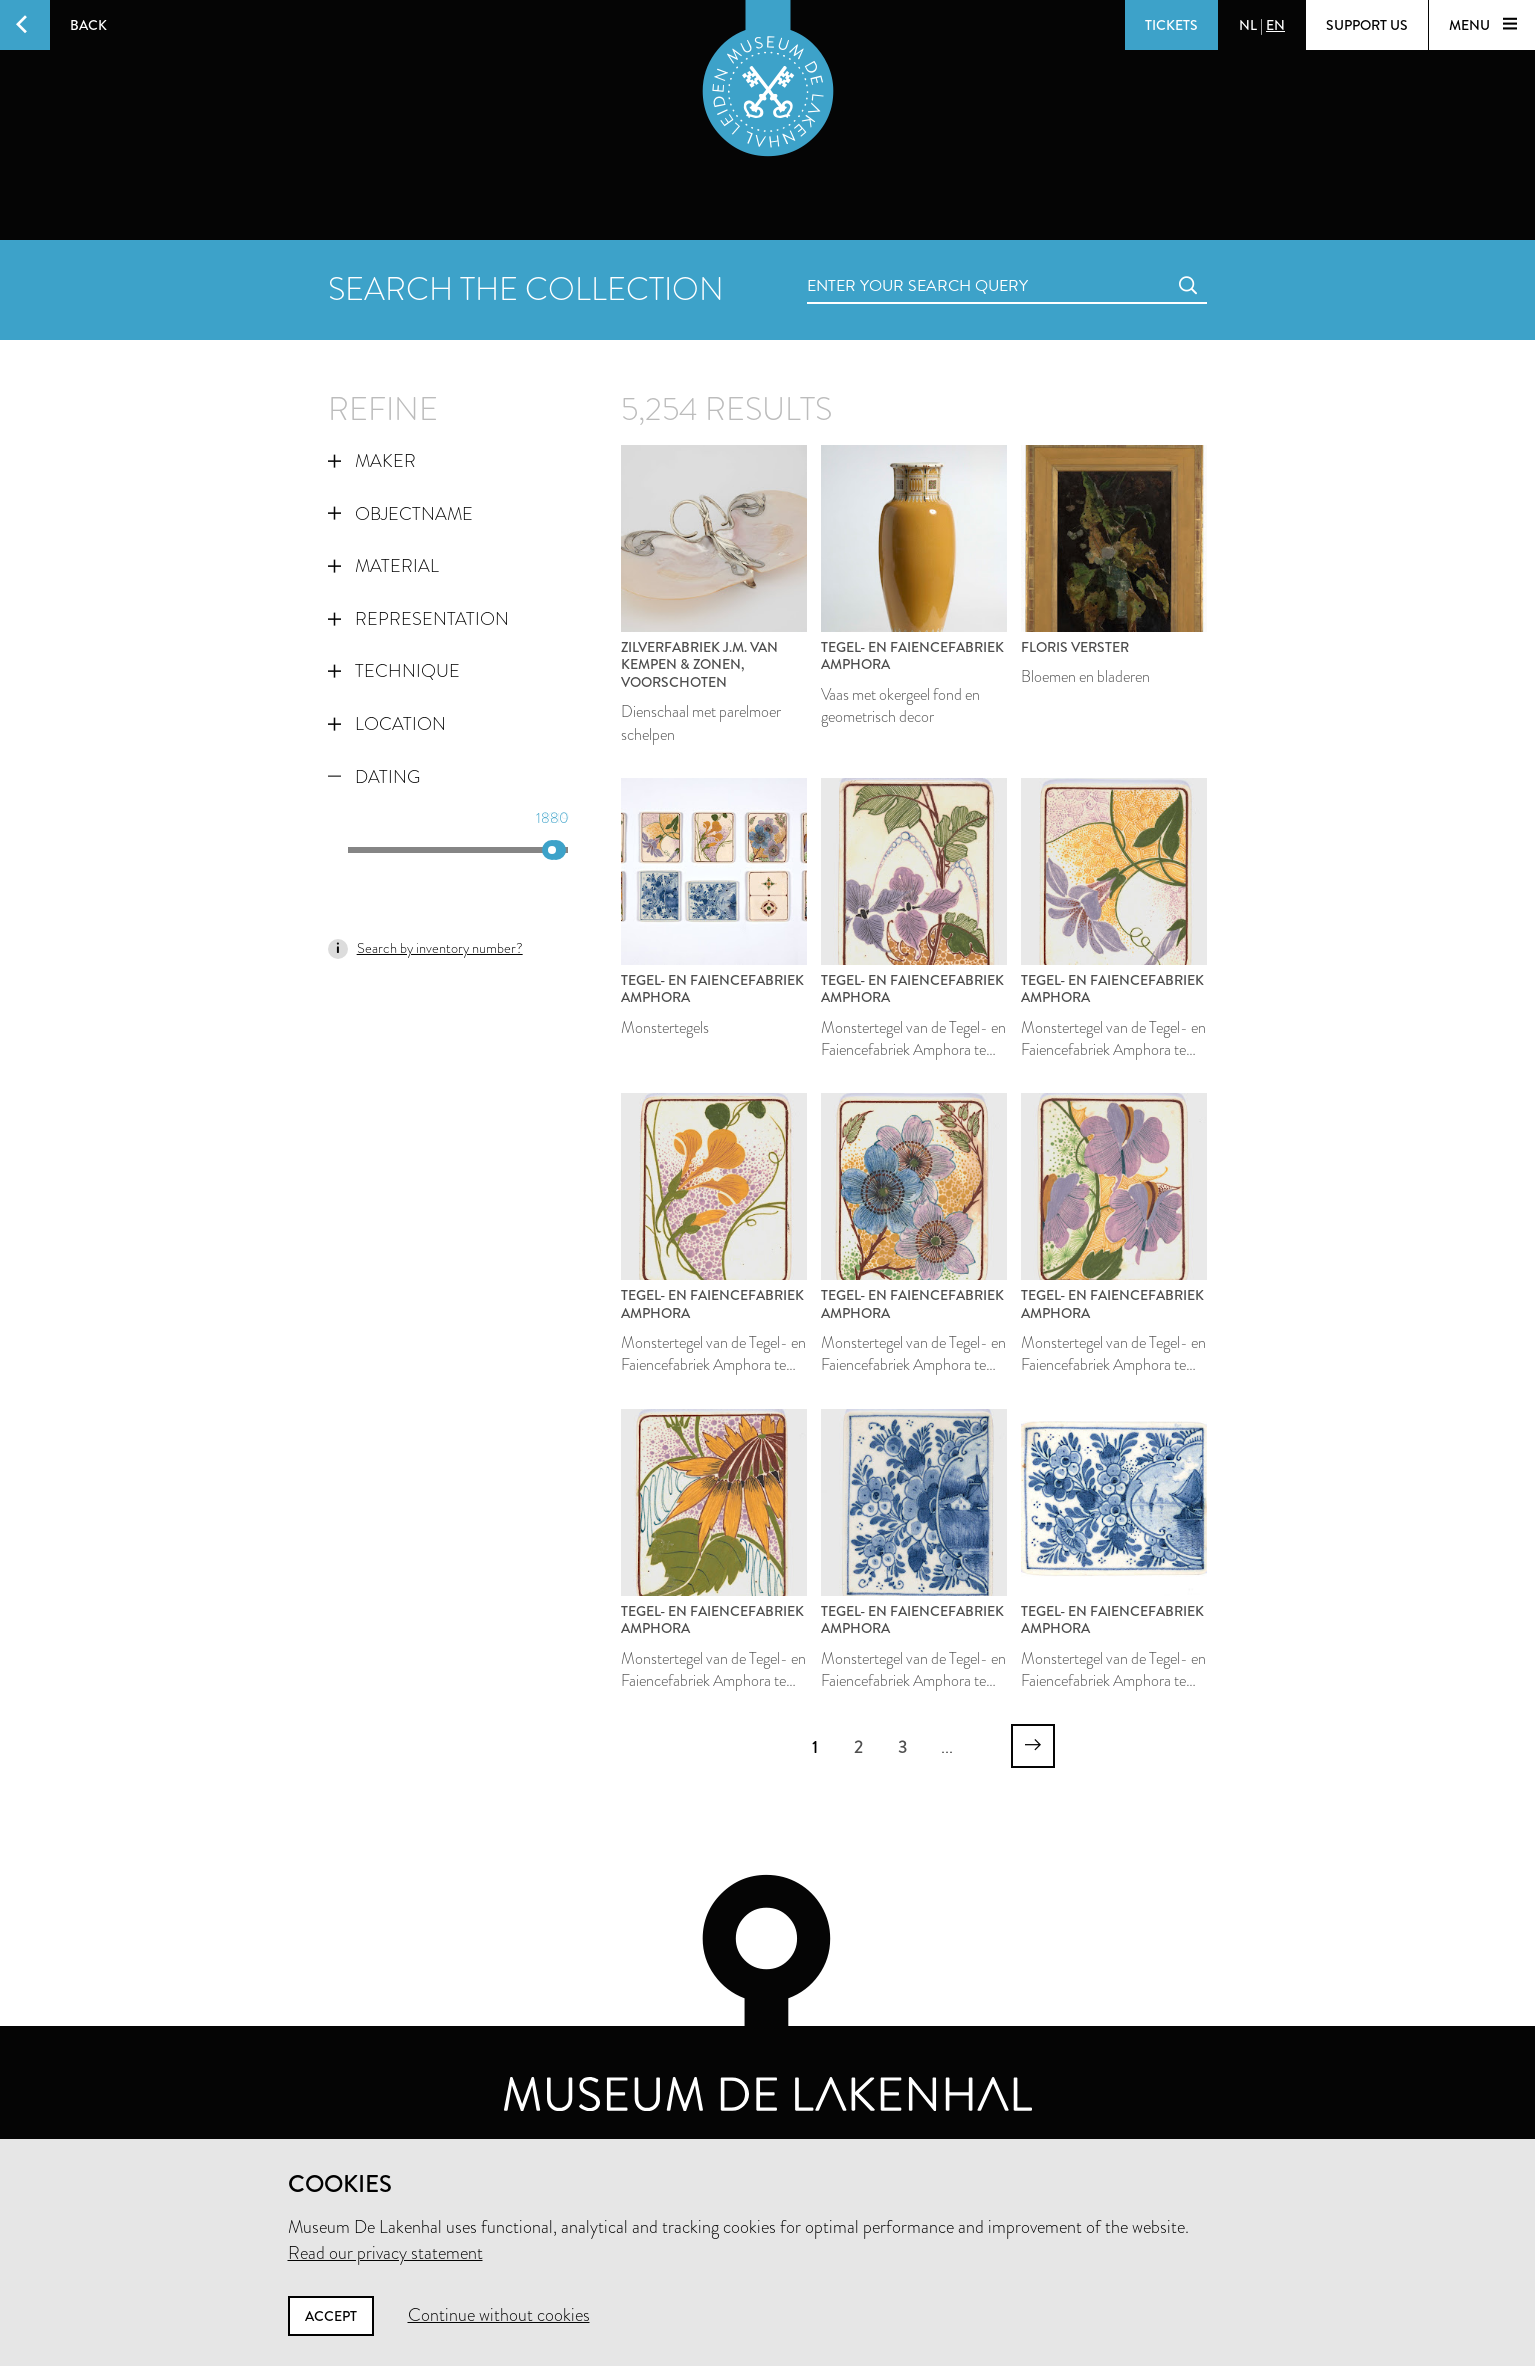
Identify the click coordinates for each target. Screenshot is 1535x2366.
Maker (372, 461)
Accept (331, 2316)
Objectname (400, 514)
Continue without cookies (499, 2315)
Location (387, 724)
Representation (418, 619)
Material (383, 566)
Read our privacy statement (385, 2253)
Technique (394, 671)
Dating (374, 777)
